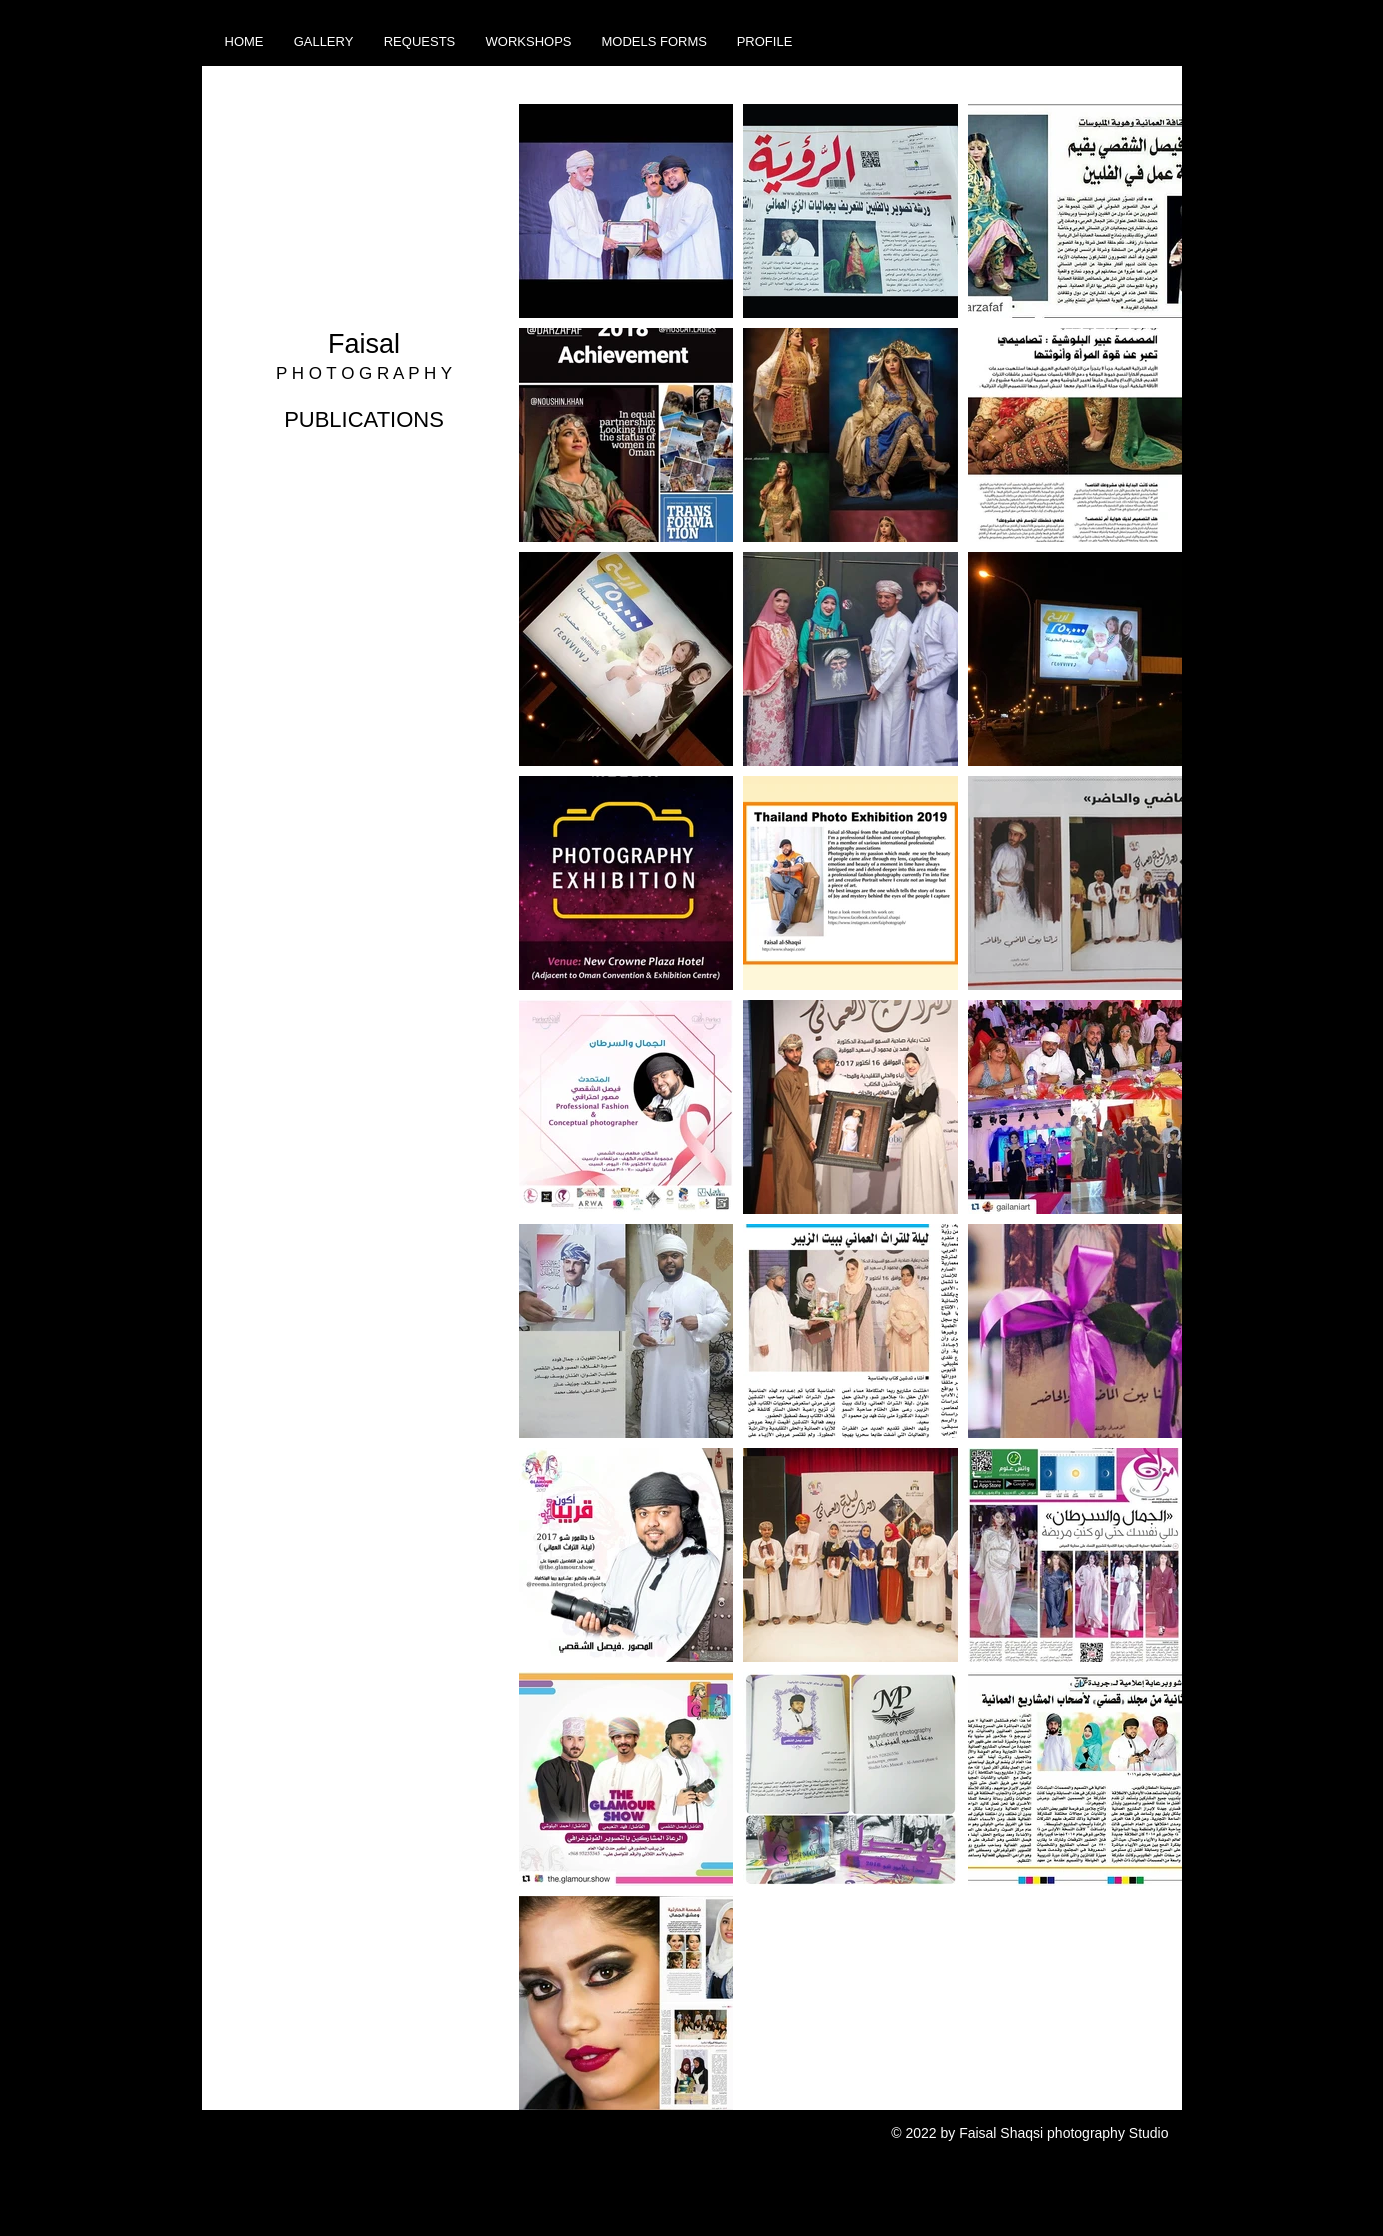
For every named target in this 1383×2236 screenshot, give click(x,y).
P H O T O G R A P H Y (364, 373)
